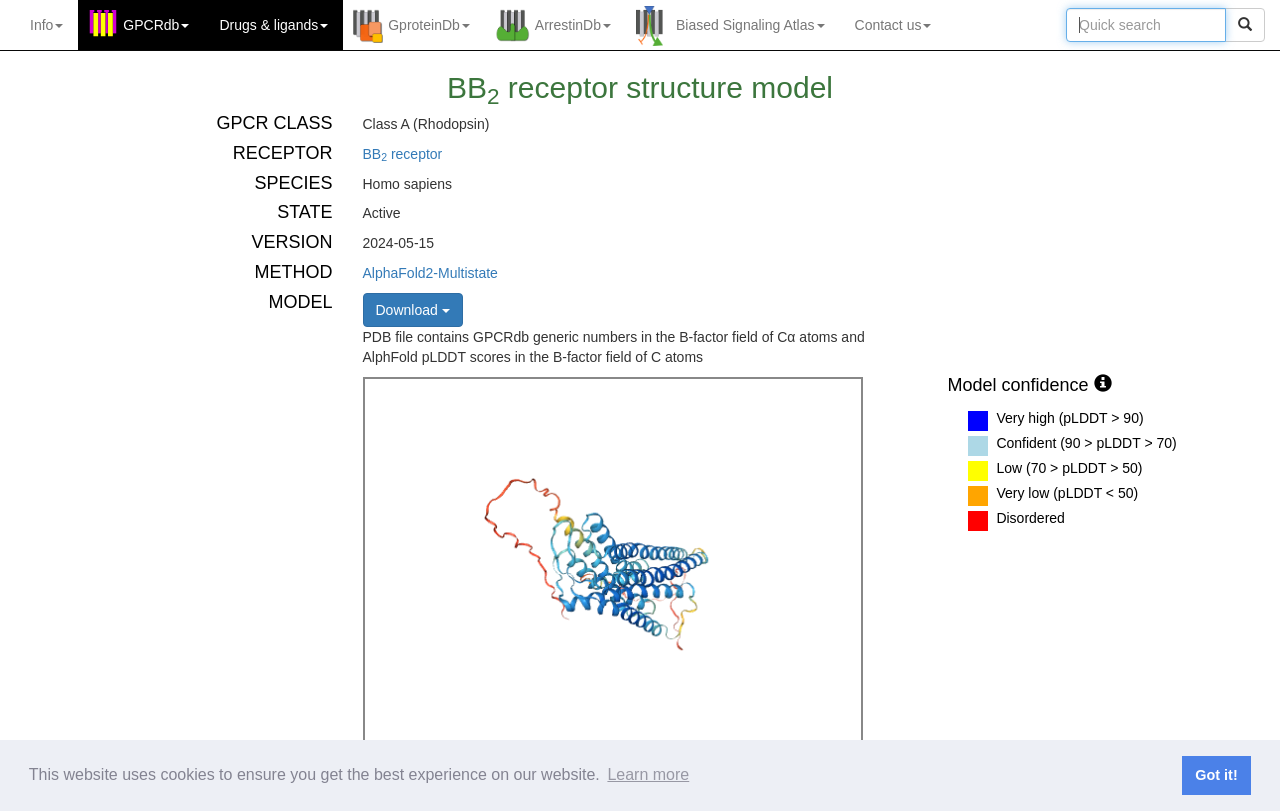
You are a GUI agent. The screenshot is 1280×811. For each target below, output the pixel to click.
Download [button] (413, 310)
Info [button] (46, 25)
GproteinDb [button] (429, 25)
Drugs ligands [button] (273, 25)
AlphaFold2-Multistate (430, 273)
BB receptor (403, 154)
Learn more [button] (648, 774)
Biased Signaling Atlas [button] (750, 25)
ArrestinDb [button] (573, 25)
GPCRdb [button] (156, 25)
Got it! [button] (1216, 775)
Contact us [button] (893, 25)
